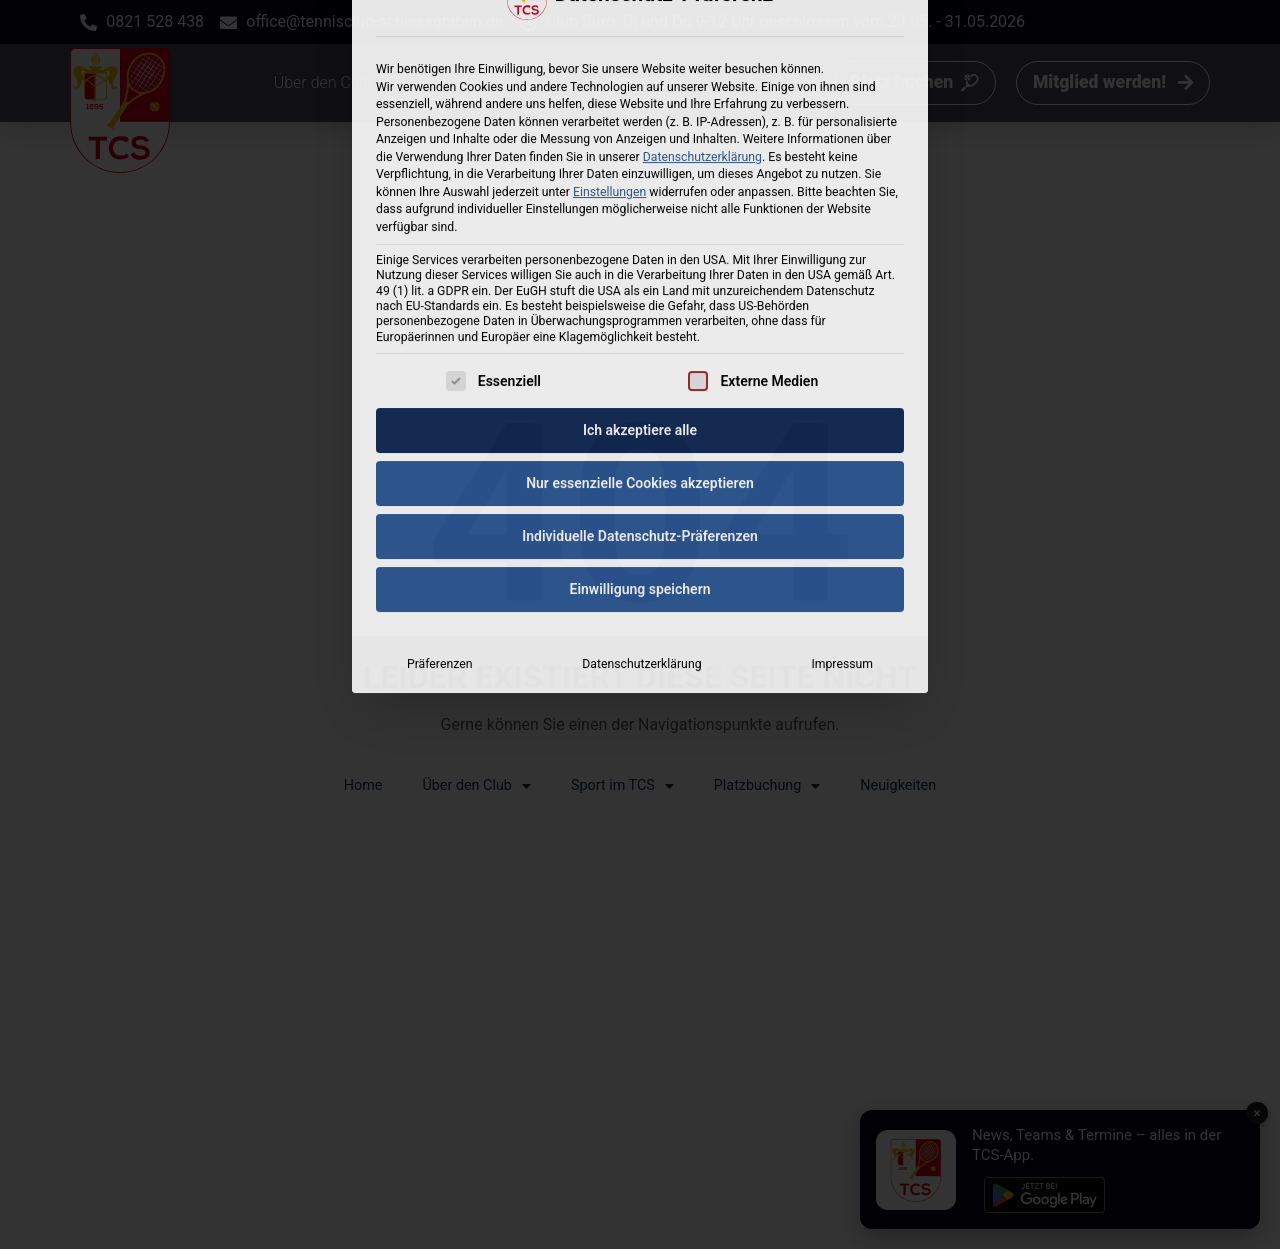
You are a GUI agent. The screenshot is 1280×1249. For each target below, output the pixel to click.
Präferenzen (439, 438)
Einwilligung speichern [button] (639, 363)
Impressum (842, 438)
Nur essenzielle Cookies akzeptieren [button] (640, 257)
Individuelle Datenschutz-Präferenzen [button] (640, 310)
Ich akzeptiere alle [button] (640, 204)
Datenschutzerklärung (641, 438)
